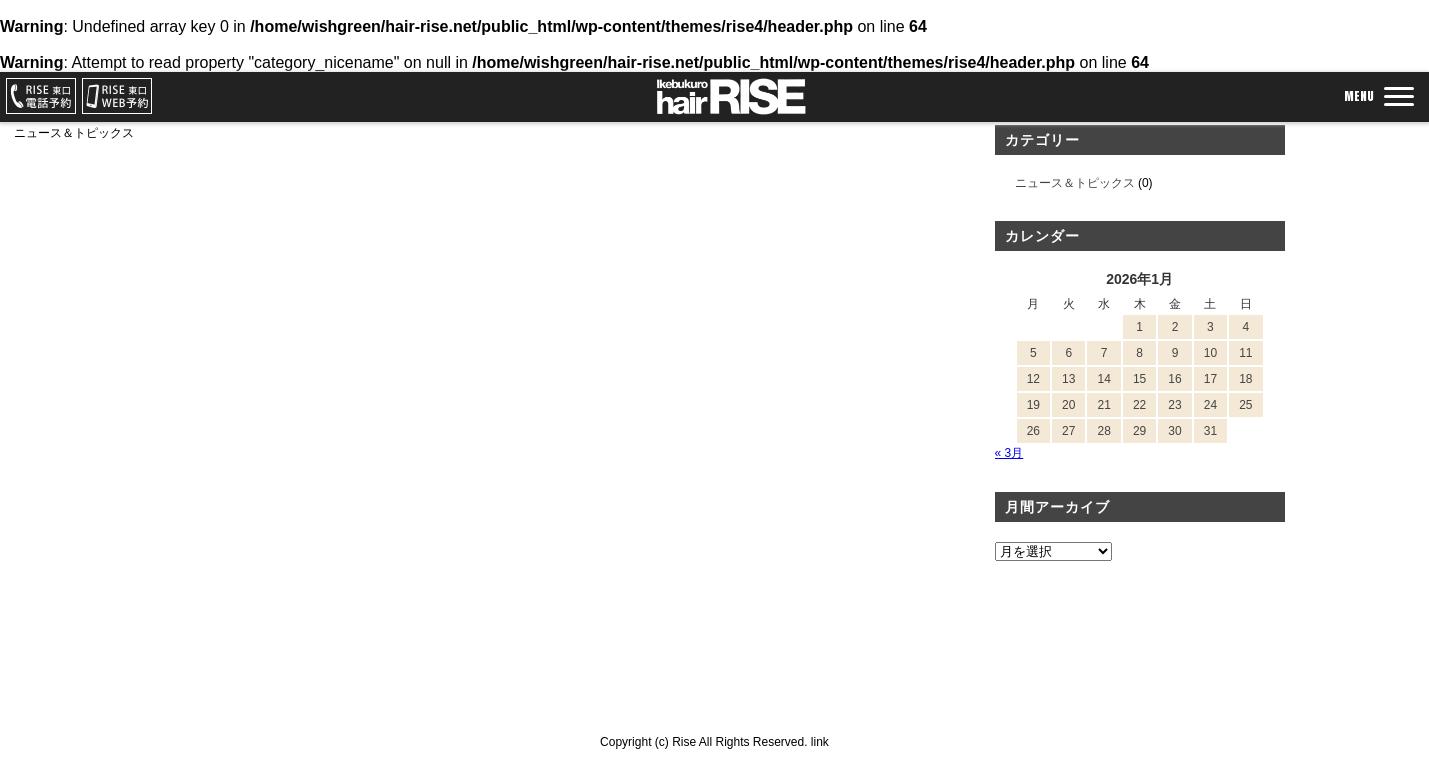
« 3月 (1009, 453)
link (820, 742)
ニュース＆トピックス (1075, 183)
